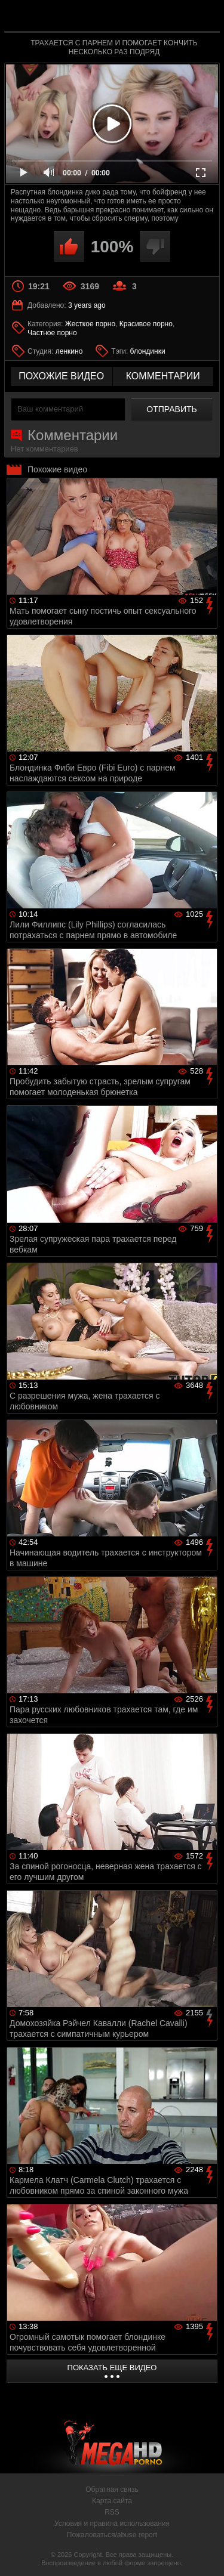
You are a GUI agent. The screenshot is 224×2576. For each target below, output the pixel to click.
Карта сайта (112, 2501)
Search (205, 16)
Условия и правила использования (112, 2523)
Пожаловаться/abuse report (112, 2535)
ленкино (69, 351)
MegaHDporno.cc (145, 20)
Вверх (206, 2554)
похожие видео (61, 376)
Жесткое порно (90, 324)
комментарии (163, 376)
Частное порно (52, 333)
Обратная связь (111, 2489)
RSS (112, 2512)
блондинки (147, 351)
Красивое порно (146, 324)
